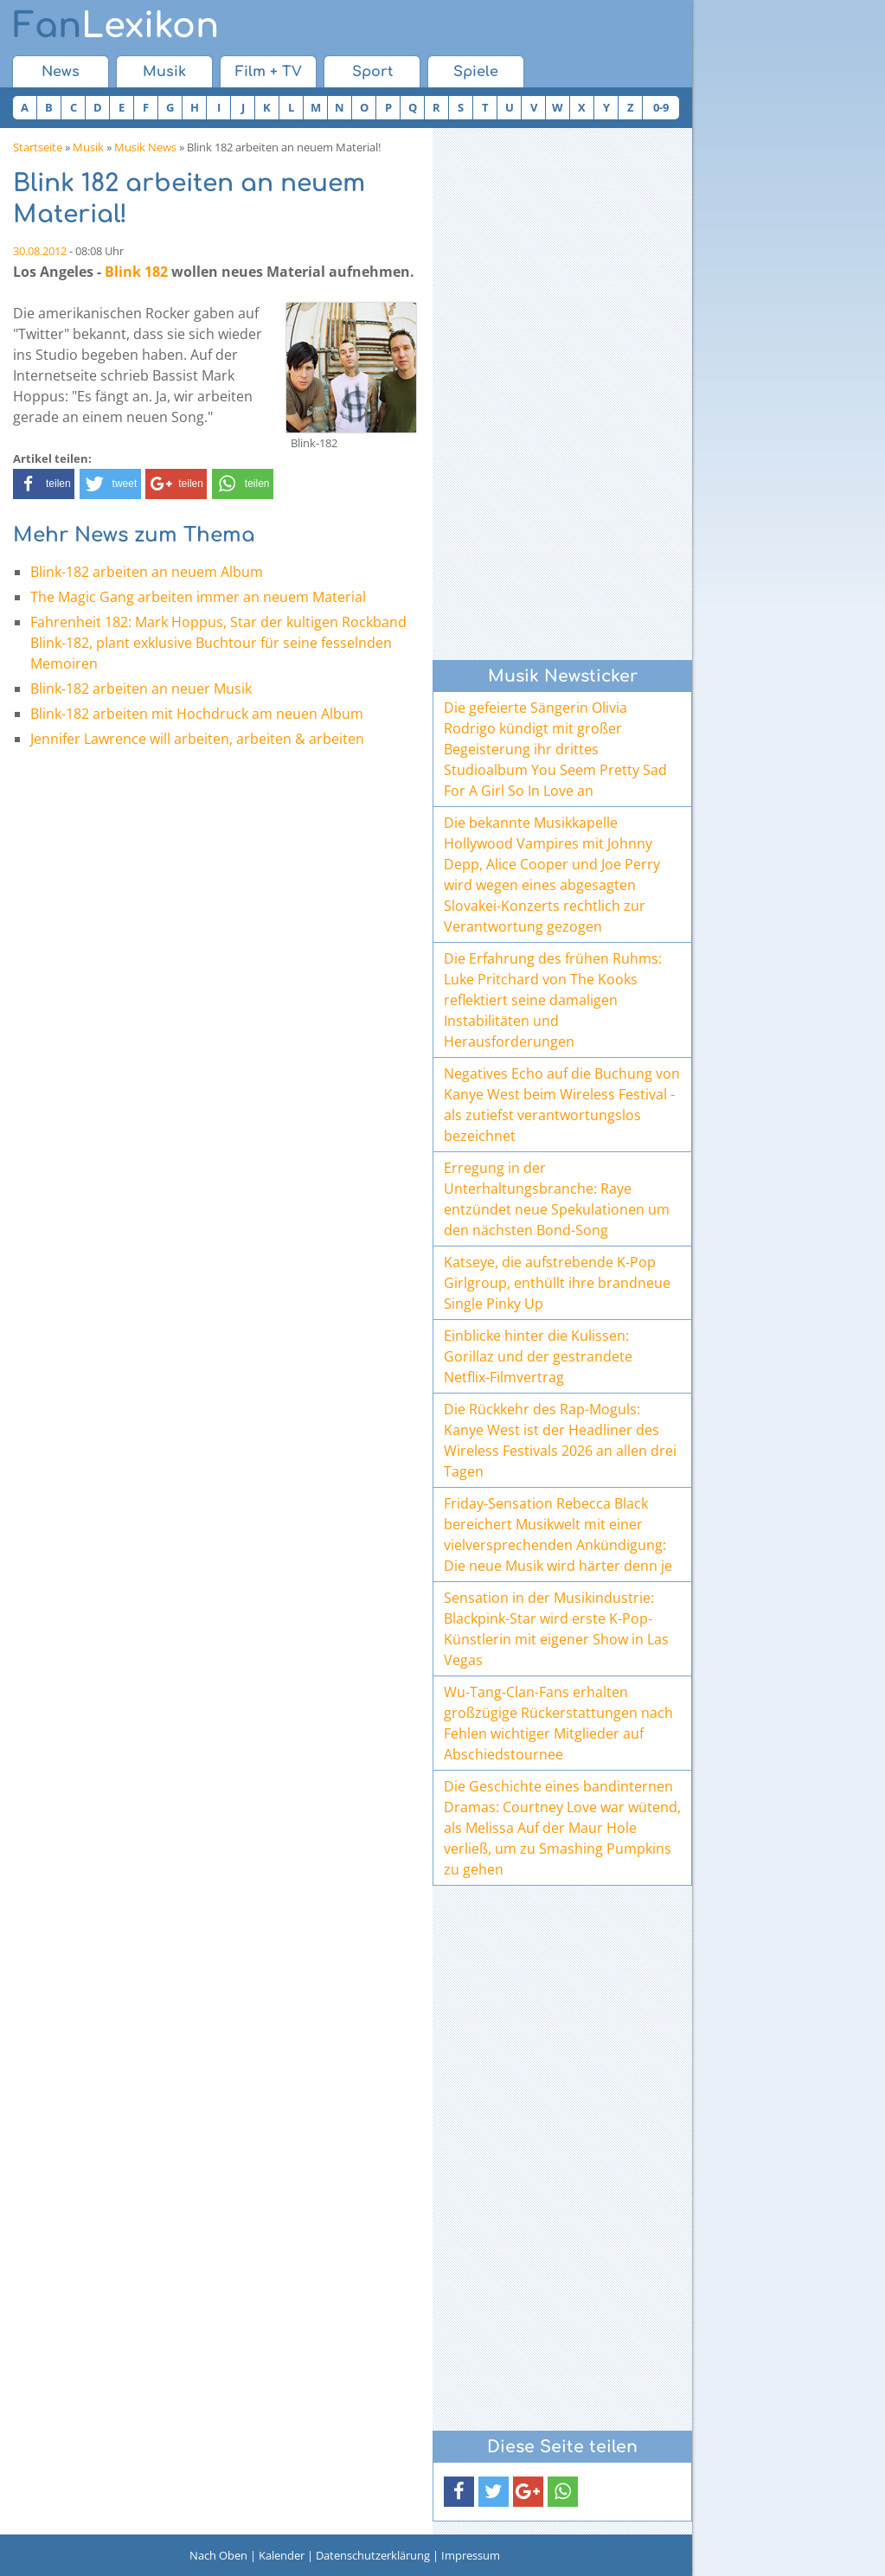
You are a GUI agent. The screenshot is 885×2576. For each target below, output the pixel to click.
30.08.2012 (40, 251)
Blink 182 (136, 271)
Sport (372, 72)
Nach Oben (218, 2555)
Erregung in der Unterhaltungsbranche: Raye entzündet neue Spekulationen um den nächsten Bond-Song (557, 1199)
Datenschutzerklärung (373, 2555)
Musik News (145, 147)
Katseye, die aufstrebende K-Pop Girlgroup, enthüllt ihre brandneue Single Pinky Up (557, 1283)
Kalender (282, 2555)
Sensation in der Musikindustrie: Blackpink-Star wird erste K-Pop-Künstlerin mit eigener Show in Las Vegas (556, 1628)
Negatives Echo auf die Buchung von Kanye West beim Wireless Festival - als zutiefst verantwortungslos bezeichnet (562, 1104)
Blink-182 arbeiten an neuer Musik (141, 688)
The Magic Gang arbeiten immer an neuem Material (198, 596)
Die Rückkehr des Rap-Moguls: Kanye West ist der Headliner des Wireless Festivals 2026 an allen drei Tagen (560, 1440)
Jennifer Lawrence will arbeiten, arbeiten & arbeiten (197, 738)
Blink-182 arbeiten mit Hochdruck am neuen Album (196, 713)
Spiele (475, 72)
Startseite (37, 147)
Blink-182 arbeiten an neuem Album (146, 571)
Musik (164, 72)
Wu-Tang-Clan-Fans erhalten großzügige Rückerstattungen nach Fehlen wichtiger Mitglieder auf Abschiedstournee (558, 1723)
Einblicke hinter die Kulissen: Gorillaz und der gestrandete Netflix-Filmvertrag (538, 1356)
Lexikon (116, 26)
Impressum (470, 2555)
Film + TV (268, 72)
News (61, 72)
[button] (43, 484)
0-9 (661, 107)
